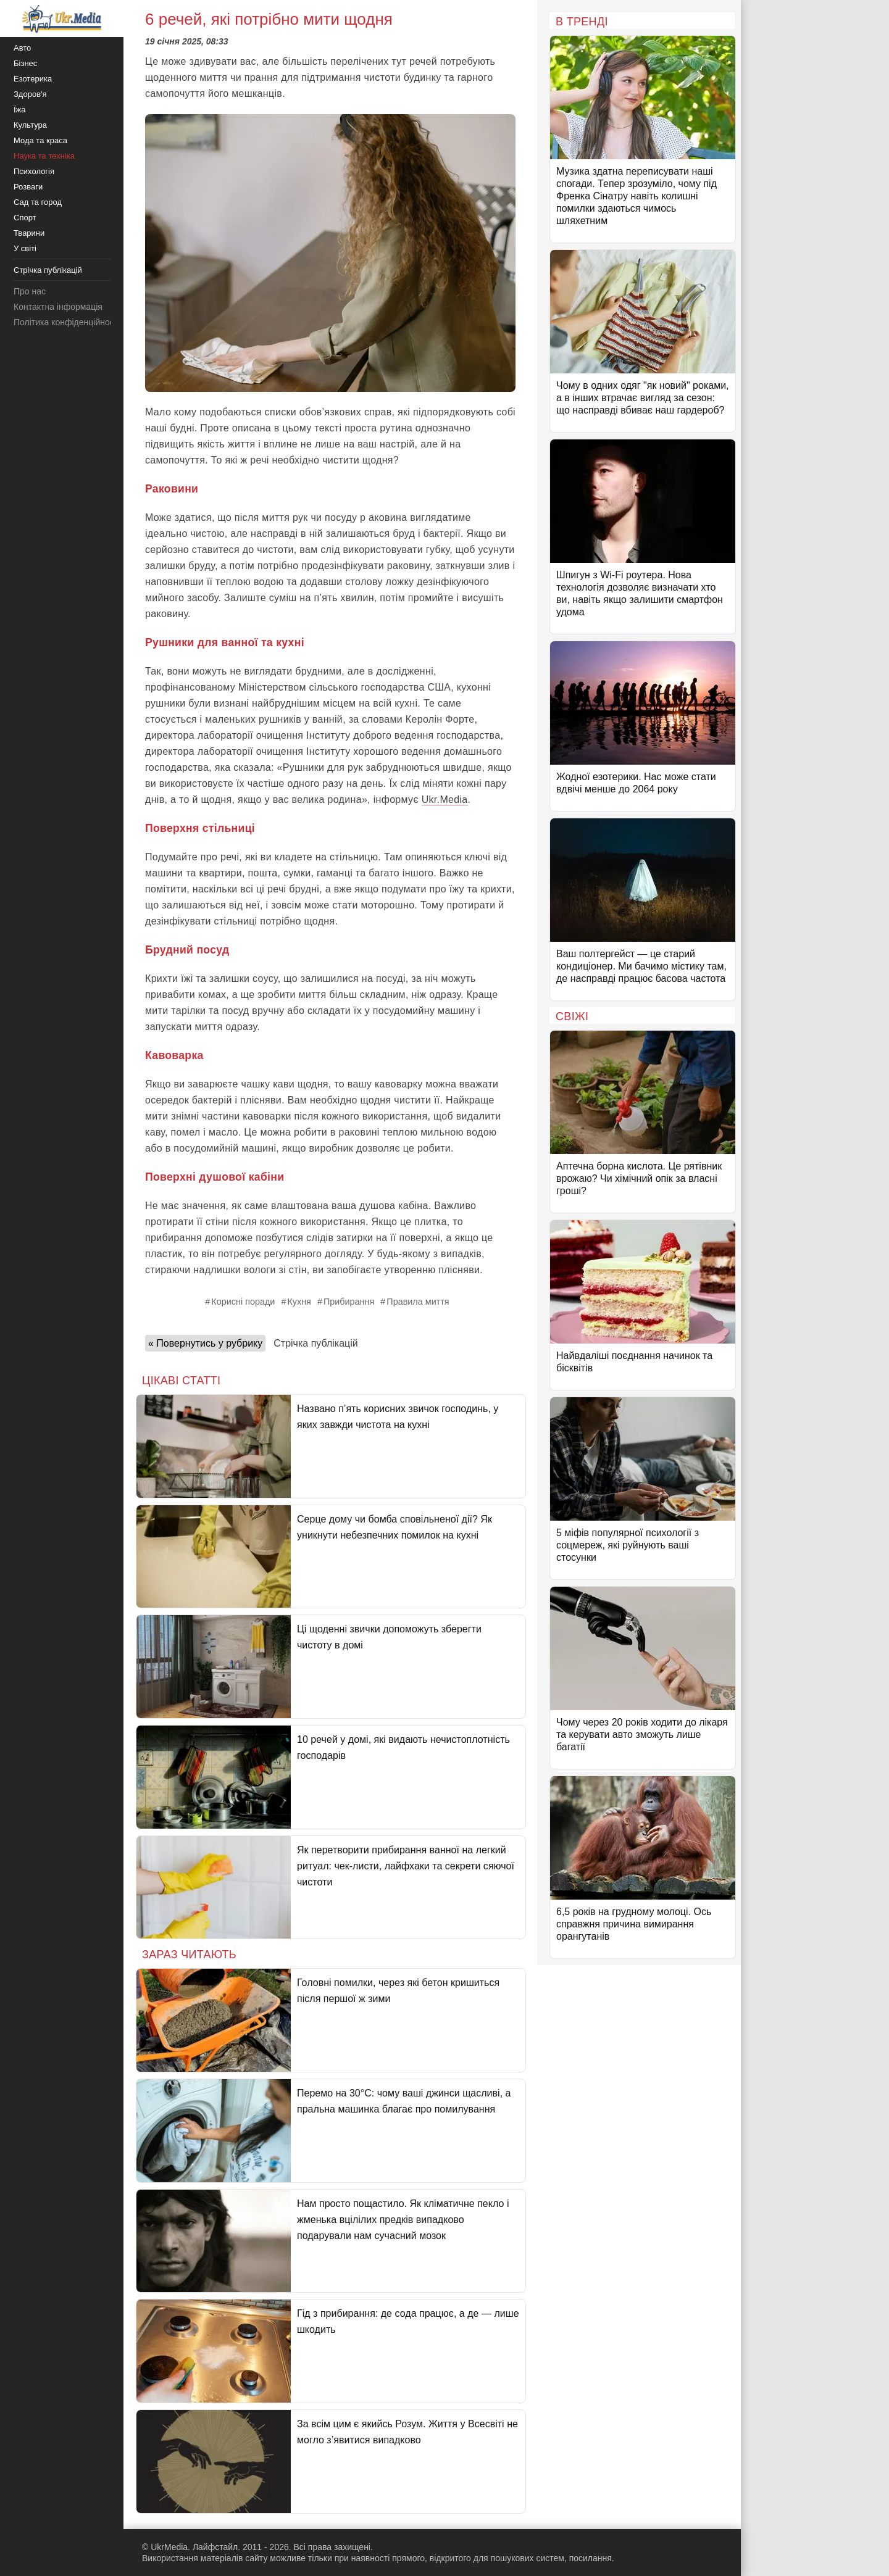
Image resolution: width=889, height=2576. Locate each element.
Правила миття (417, 1302)
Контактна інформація (58, 307)
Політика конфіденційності (67, 322)
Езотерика (33, 78)
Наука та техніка (44, 155)
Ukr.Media (445, 799)
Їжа (20, 109)
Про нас (30, 291)
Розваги (28, 186)
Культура (30, 125)
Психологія (34, 171)
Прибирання (348, 1302)
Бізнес (25, 63)
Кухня (299, 1302)
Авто (22, 47)
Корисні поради (243, 1302)
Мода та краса (40, 140)
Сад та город (38, 202)
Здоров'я (30, 94)
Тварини (29, 233)
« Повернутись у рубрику (205, 1343)
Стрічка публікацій (315, 1343)
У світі (25, 248)
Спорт (25, 217)
